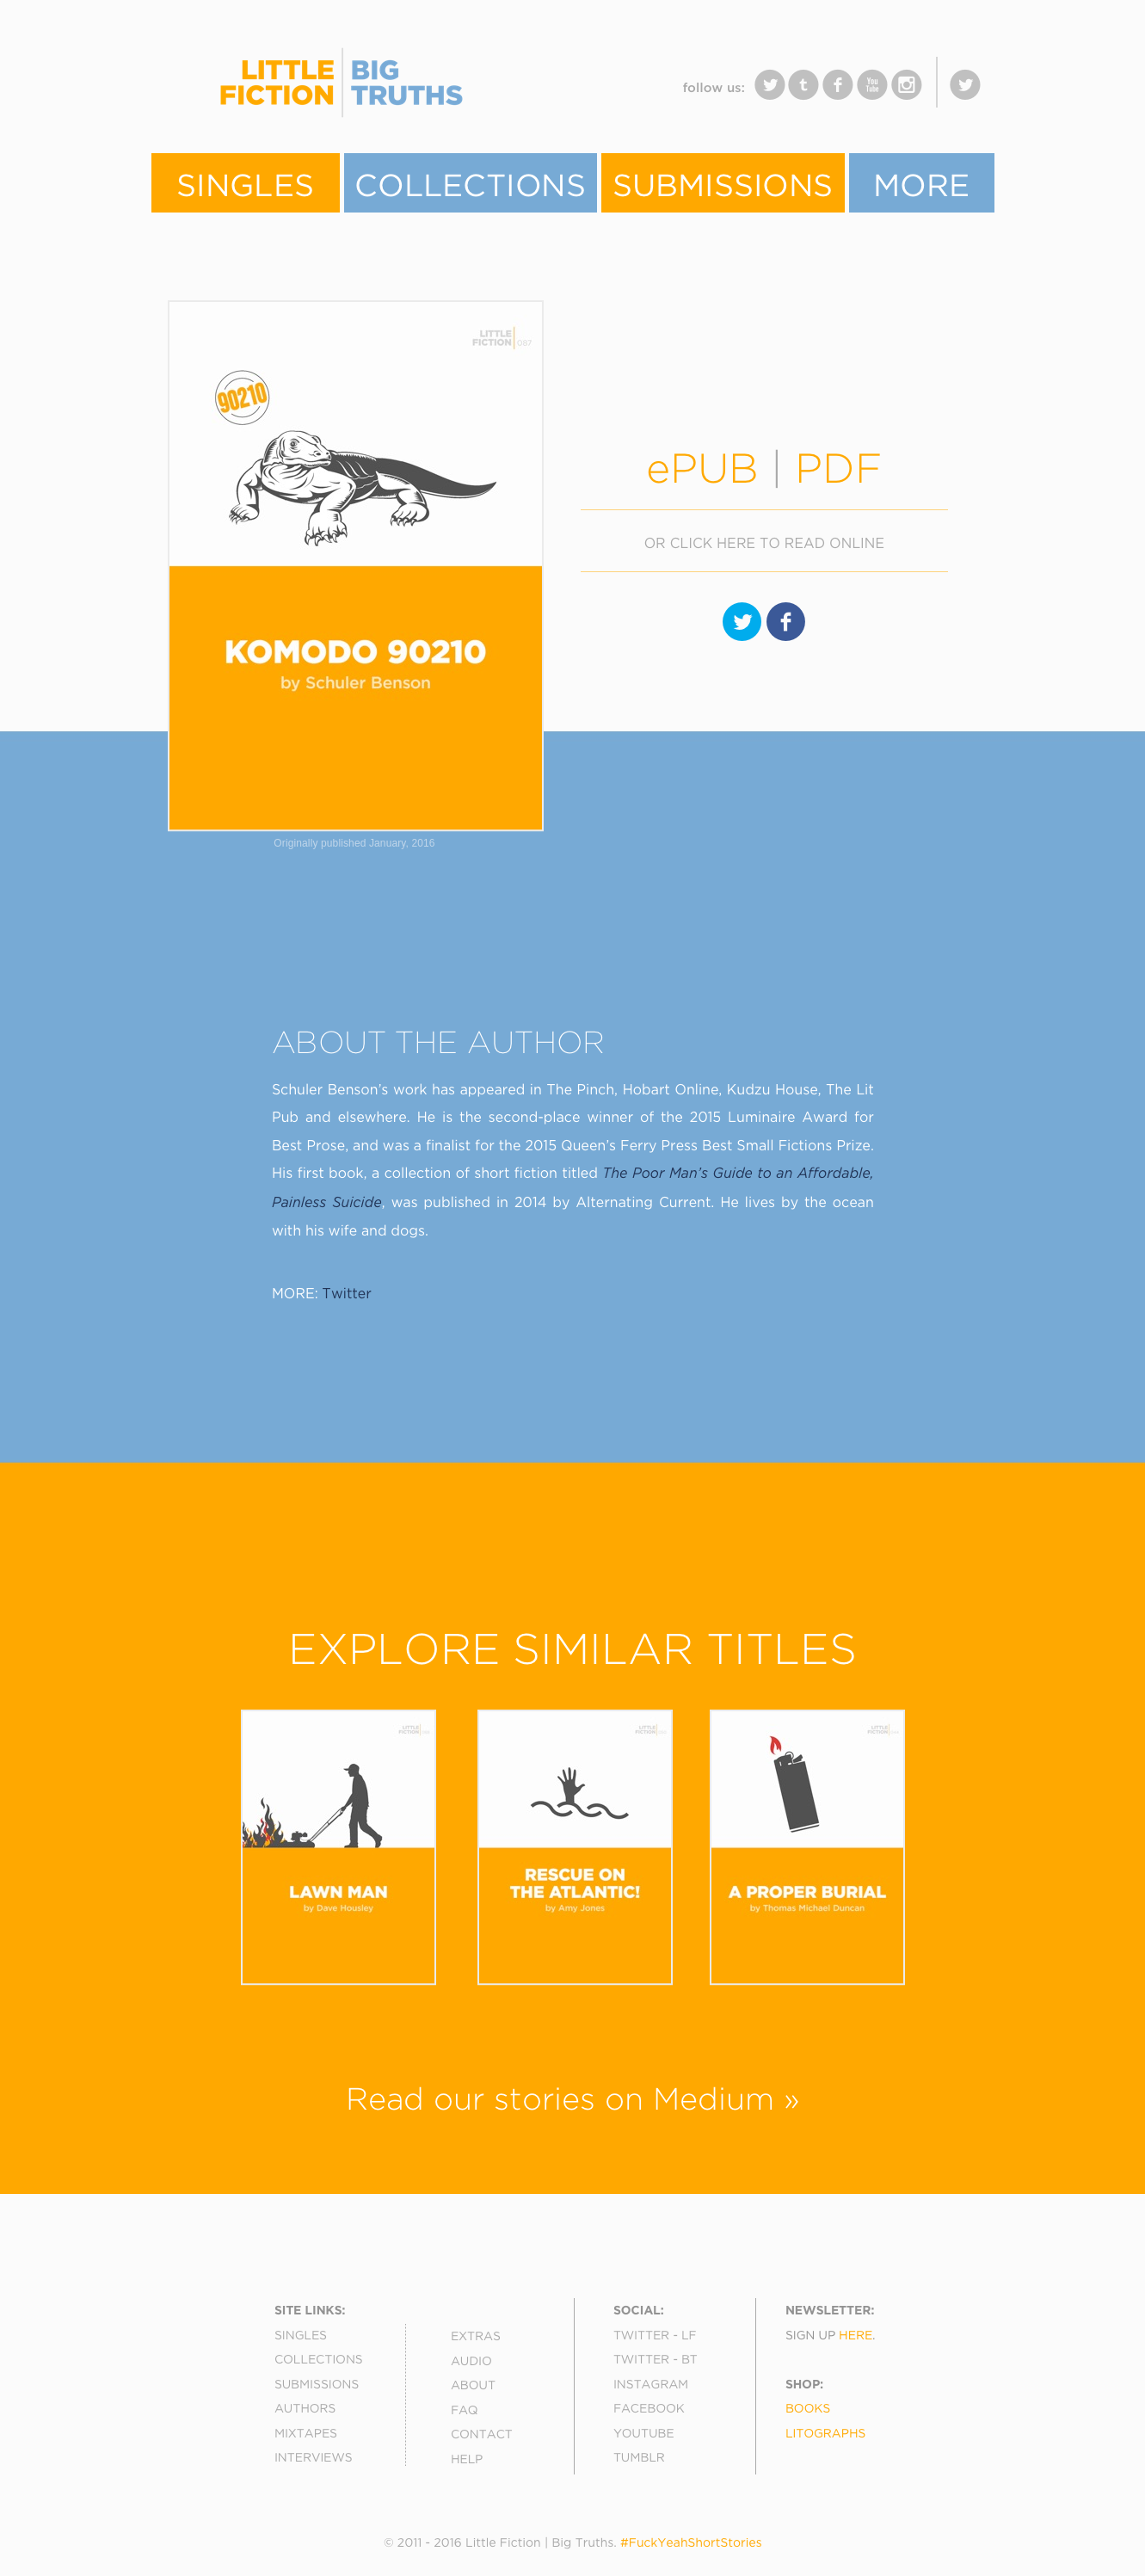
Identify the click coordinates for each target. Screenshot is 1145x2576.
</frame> (504, 94)
